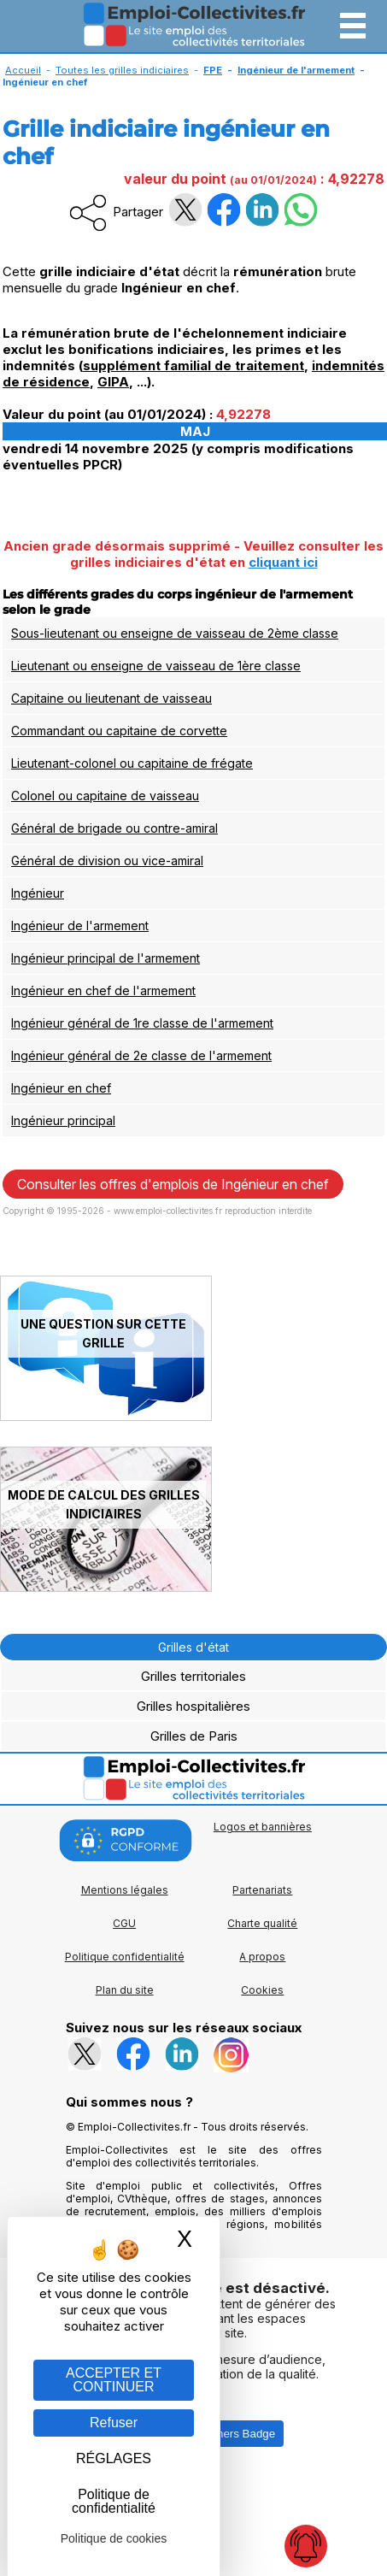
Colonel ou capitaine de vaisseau (105, 795)
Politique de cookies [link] (114, 2538)
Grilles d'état (193, 1647)
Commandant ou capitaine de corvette (119, 730)
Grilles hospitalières (193, 1706)
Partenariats (262, 1889)
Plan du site (125, 1990)
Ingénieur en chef (61, 1088)
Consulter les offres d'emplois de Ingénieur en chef (173, 1184)
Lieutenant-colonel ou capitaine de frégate (132, 763)
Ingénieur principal (63, 1120)
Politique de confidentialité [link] (113, 2501)
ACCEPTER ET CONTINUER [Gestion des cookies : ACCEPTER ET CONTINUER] (113, 2380)
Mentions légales (124, 1889)
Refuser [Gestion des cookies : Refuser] (114, 2422)
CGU (124, 1923)
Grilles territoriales (193, 1676)
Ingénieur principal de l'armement (105, 958)
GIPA (113, 382)
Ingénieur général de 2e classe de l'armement (141, 1055)
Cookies (262, 1990)
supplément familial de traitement (193, 365)
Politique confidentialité (125, 1956)
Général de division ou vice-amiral (107, 860)
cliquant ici (283, 562)
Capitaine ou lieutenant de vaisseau (111, 698)
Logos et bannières (263, 1826)
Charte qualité (262, 1923)
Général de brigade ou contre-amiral (114, 828)
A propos (262, 1956)
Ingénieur (37, 893)
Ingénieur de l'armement (80, 925)
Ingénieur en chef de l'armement (103, 990)
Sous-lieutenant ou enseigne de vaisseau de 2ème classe (174, 633)
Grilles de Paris (193, 1736)
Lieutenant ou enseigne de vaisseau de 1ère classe (156, 665)
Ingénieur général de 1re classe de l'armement (142, 1023)
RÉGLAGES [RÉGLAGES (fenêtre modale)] (113, 2458)
